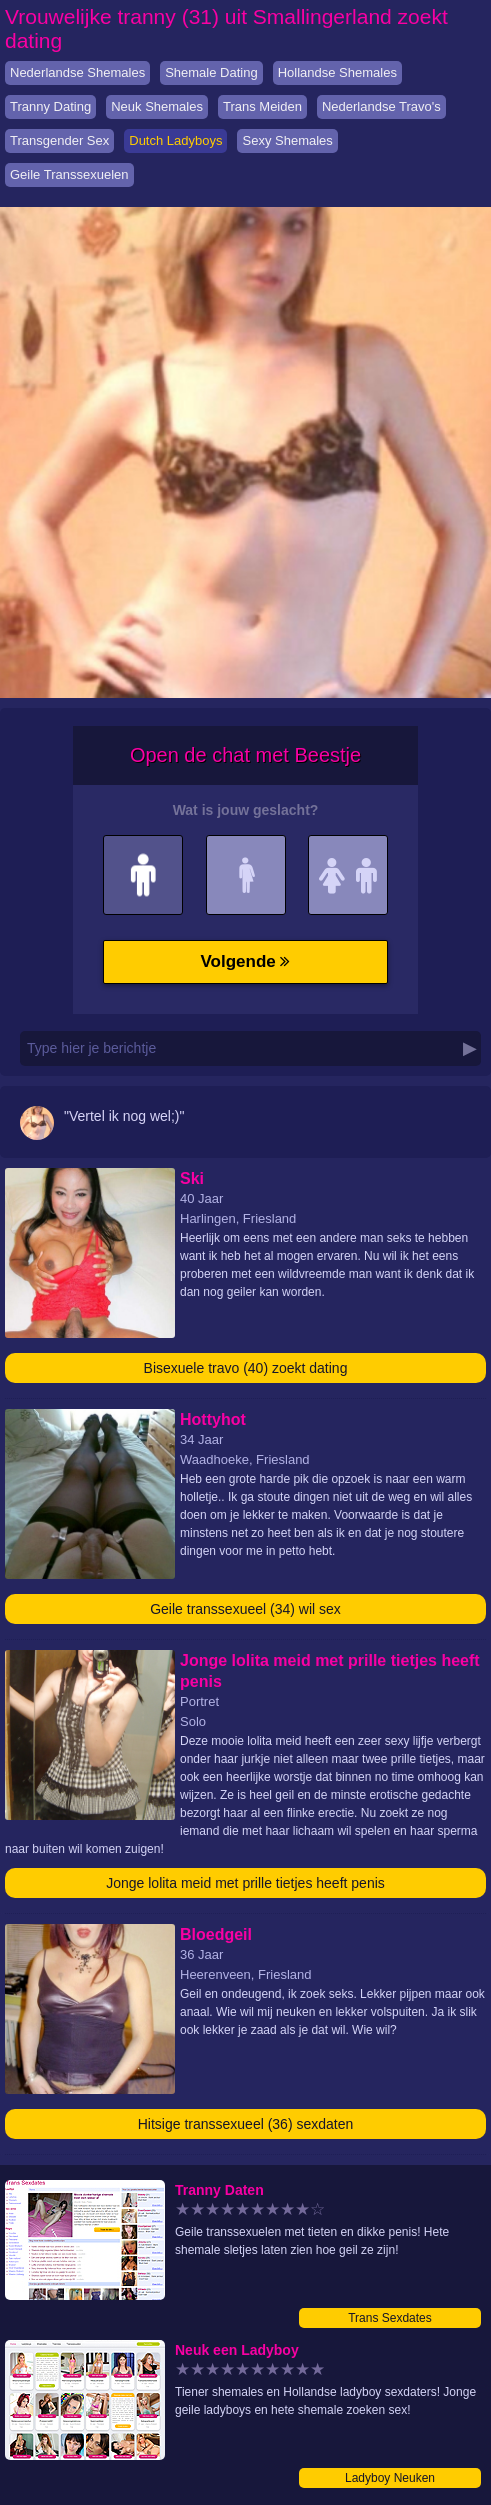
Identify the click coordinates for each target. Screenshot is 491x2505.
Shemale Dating (211, 72)
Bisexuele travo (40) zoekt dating (246, 1368)
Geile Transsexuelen (69, 174)
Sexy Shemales (287, 140)
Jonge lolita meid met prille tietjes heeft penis (245, 1883)
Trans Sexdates (390, 2318)
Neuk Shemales (157, 106)
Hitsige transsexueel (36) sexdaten (246, 2124)
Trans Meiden (262, 106)
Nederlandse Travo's (381, 106)
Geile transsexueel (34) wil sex (245, 1609)
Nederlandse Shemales (77, 72)
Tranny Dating (50, 106)
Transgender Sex (59, 140)
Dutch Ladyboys (175, 140)
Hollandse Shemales (337, 72)
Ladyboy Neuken (390, 2478)
